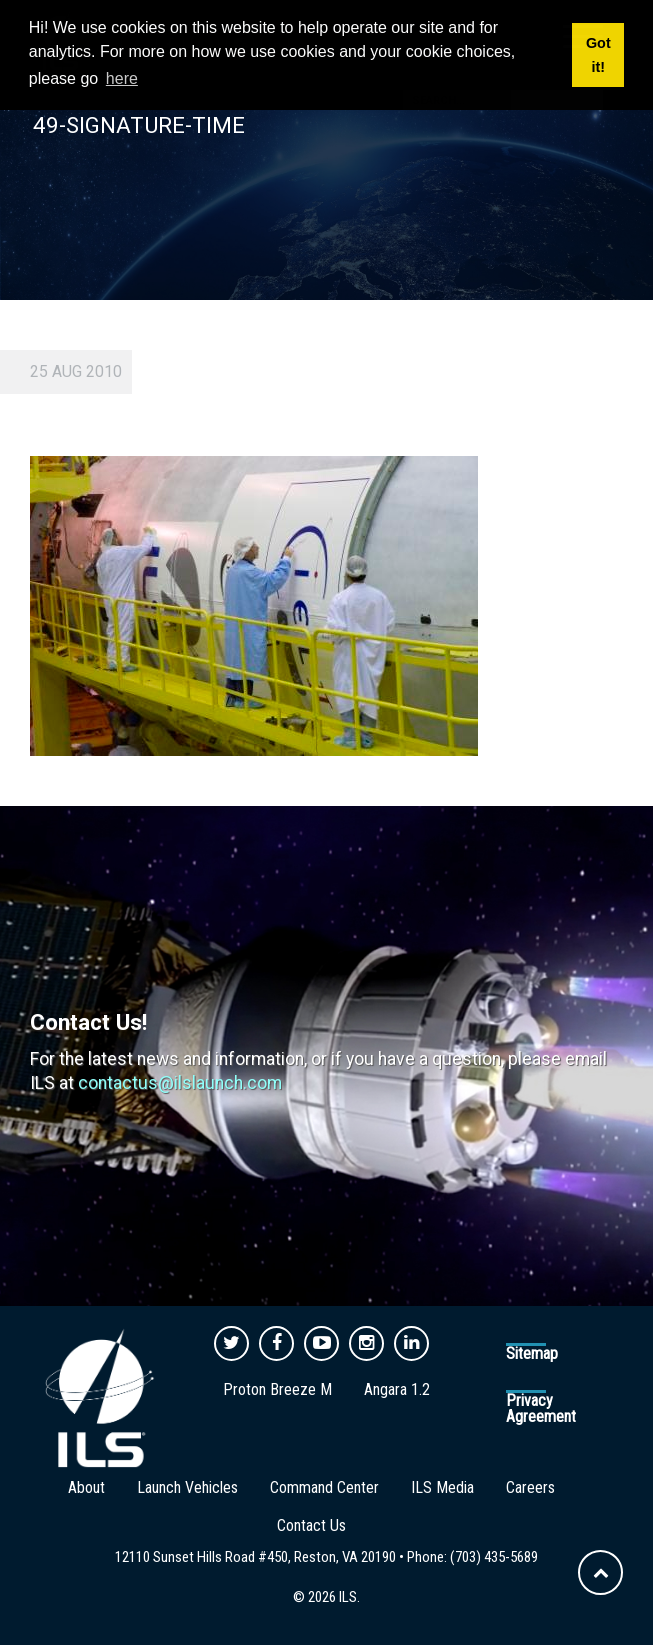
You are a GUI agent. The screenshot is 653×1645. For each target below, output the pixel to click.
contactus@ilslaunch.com (180, 1083)
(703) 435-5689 (494, 1557)
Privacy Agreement (541, 1408)
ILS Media (442, 1487)
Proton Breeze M (277, 1389)
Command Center (324, 1487)
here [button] (122, 78)
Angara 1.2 (397, 1389)
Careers (530, 1487)
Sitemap (532, 1353)
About (86, 1487)
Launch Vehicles (187, 1487)
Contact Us (311, 1525)
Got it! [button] (598, 55)
